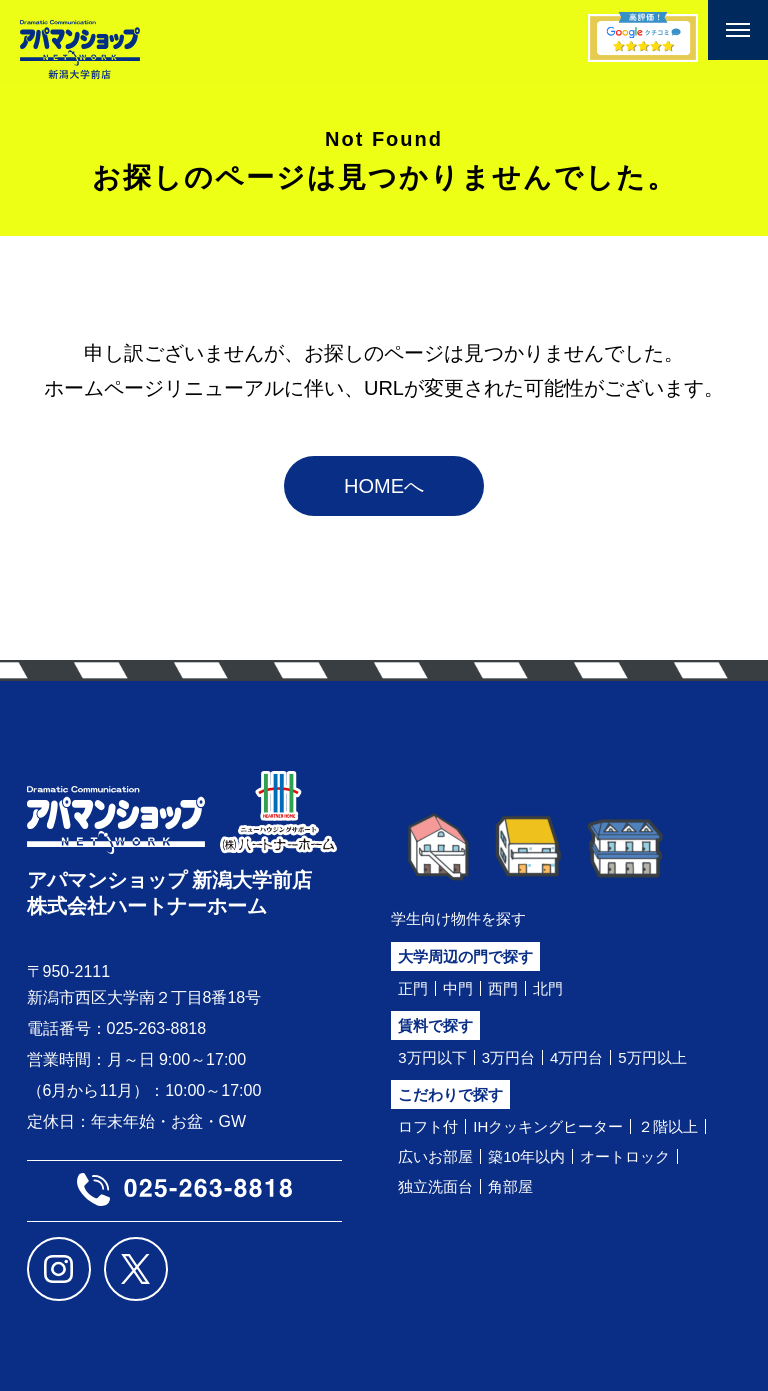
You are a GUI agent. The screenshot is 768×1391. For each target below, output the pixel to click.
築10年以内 (526, 1156)
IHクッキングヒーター (548, 1126)
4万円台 (576, 1057)
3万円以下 (432, 1057)
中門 (458, 988)
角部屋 (510, 1186)
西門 (503, 988)
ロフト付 (428, 1126)
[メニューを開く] (738, 30)
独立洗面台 (435, 1186)
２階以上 (668, 1126)
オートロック (625, 1156)
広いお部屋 (435, 1156)
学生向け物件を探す (458, 918)
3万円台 (508, 1057)
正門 (413, 988)
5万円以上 (652, 1057)
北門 (548, 988)
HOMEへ (384, 486)
